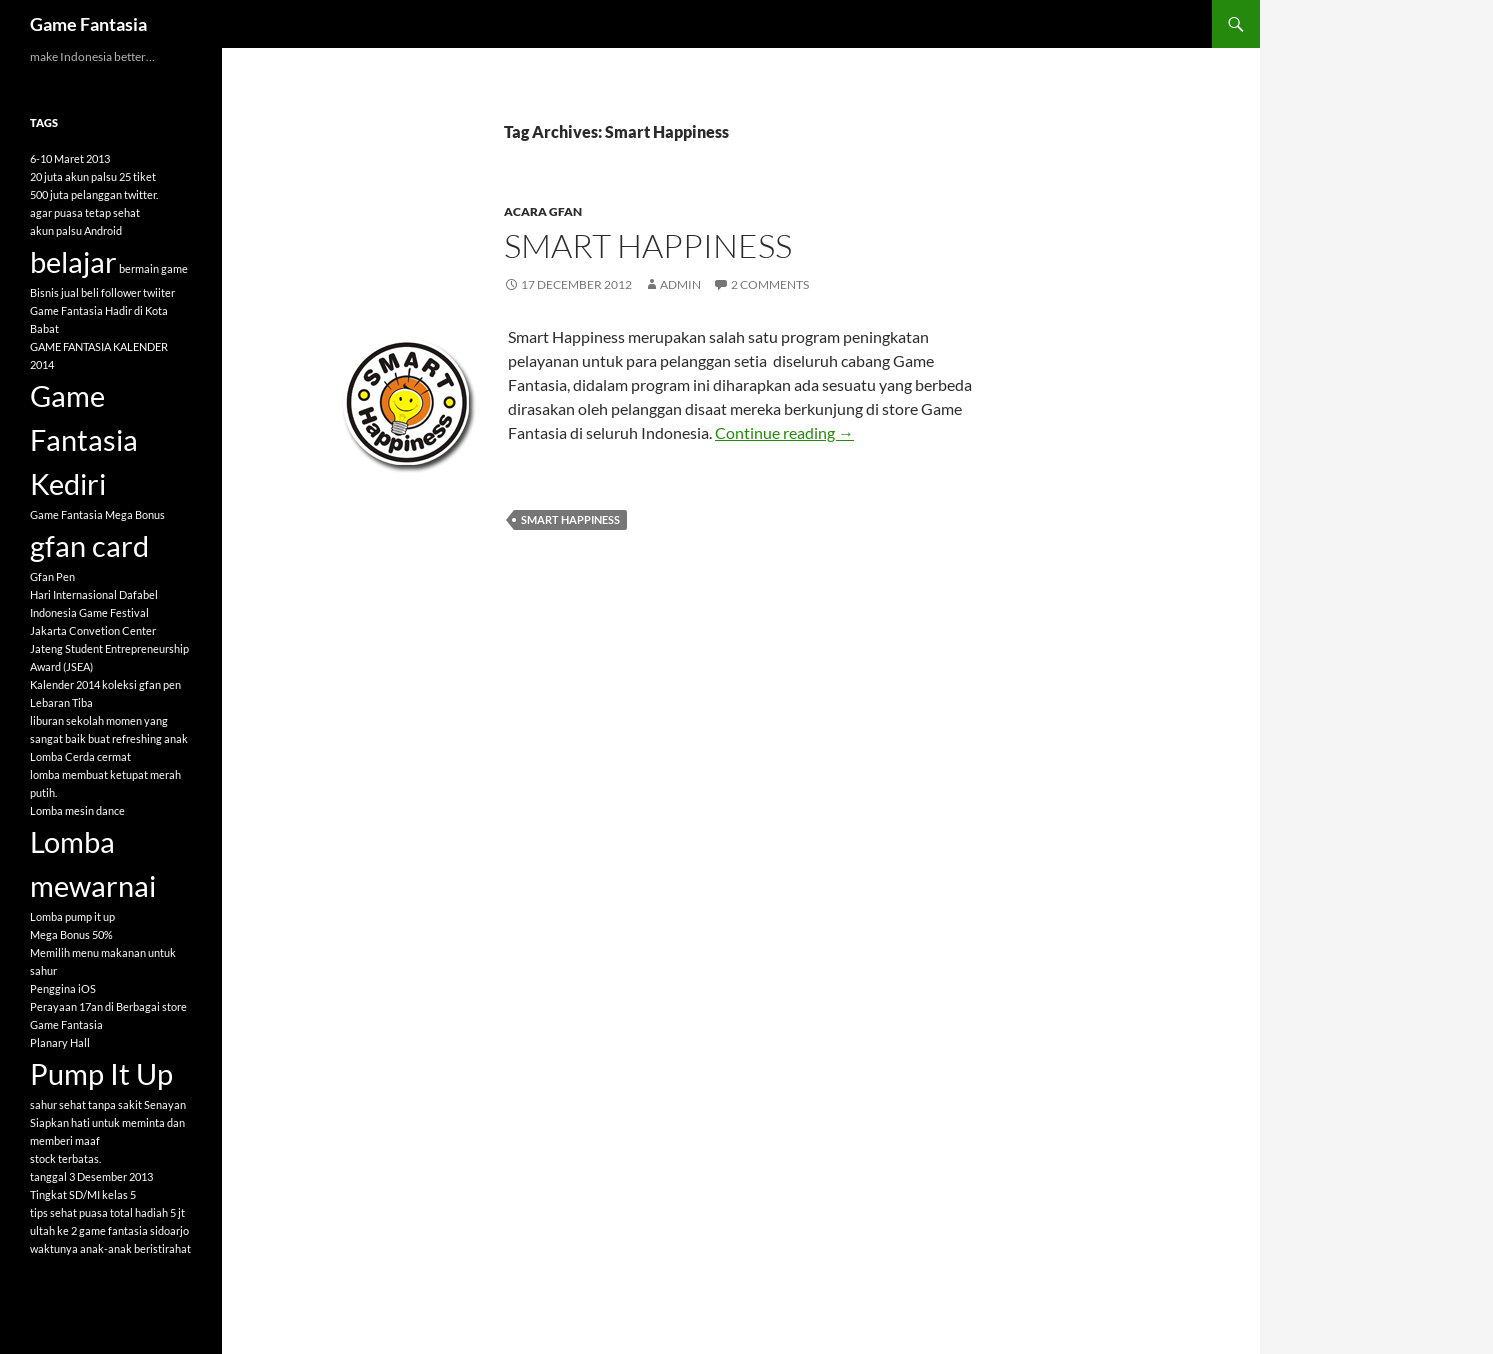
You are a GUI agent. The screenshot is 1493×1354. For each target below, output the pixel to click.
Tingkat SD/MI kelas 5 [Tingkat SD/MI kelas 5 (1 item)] (83, 1194)
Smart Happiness (648, 245)
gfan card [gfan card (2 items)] (89, 545)
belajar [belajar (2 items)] (73, 261)
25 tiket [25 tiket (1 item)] (137, 176)
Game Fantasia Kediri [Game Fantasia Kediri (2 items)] (84, 439)
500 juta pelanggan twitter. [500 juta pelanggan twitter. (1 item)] (94, 194)
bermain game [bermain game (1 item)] (153, 268)
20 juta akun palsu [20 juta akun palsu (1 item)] (73, 176)
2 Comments (770, 284)
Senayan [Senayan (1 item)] (165, 1104)
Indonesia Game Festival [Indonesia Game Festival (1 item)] (89, 612)
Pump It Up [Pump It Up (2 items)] (101, 1073)
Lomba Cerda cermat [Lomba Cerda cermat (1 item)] (80, 756)
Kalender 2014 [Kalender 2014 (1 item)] (65, 684)
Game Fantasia (88, 24)
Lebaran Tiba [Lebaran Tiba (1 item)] (61, 702)
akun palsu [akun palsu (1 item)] (56, 230)
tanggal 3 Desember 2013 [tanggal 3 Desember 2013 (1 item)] (91, 1176)
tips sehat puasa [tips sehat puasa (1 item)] (69, 1212)
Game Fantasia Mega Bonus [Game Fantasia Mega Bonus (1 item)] (97, 514)
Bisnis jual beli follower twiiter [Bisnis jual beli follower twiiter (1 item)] (102, 292)
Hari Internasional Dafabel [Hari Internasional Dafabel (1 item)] (94, 594)
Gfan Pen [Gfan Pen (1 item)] (52, 576)
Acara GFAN (543, 211)
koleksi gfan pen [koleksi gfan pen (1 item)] (141, 684)
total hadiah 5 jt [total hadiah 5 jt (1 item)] (147, 1212)
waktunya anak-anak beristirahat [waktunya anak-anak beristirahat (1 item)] (110, 1248)
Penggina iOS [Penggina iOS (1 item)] (63, 988)
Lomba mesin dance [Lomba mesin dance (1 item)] (77, 810)
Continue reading (784, 432)
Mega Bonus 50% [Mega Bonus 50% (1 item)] (71, 934)
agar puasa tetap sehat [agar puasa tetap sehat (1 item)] (85, 212)
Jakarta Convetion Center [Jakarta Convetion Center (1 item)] (93, 630)
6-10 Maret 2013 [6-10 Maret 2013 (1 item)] (70, 158)
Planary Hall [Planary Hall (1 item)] (60, 1042)
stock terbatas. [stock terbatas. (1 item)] (65, 1158)
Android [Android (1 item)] (103, 230)
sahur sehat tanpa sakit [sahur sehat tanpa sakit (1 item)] (86, 1104)
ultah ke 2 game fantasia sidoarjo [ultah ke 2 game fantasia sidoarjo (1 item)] (109, 1230)
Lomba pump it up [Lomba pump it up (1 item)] (72, 916)
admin (680, 284)
